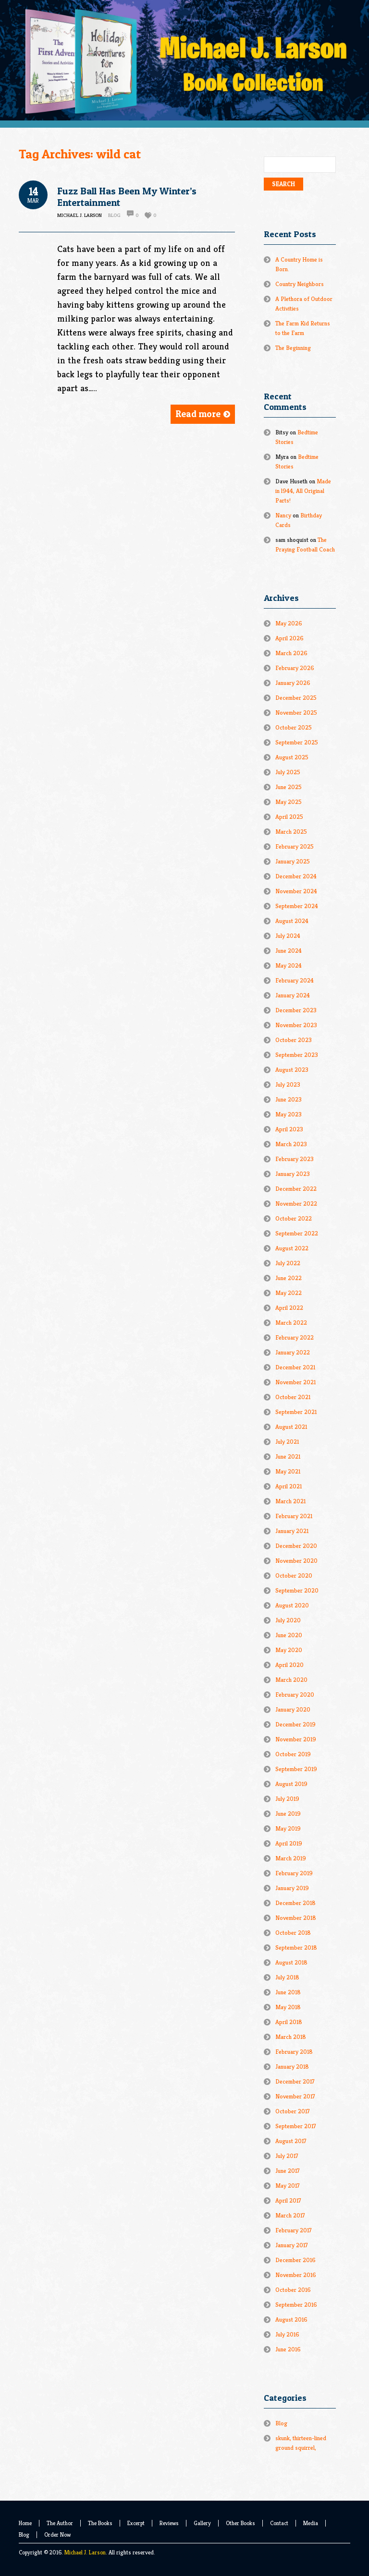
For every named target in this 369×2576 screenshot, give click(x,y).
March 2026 (291, 653)
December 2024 (296, 876)
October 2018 (293, 1933)
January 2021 (291, 1531)
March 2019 (290, 1858)
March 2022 (291, 1322)
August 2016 (291, 2319)
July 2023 (287, 1084)
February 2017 (293, 2230)
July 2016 (287, 2334)
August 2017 (291, 2141)
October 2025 (293, 727)
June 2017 (287, 2171)
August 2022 (291, 1248)
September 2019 (296, 1769)
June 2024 (288, 951)
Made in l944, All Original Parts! (303, 490)
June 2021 (287, 1456)
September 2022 (296, 1233)
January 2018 (292, 2066)
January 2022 (292, 1352)
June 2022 (288, 1278)
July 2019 (287, 1799)
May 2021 (287, 1471)
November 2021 (295, 1382)
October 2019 (293, 1754)
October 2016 (293, 2290)
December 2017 (295, 2081)
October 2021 (292, 1397)
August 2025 (291, 757)
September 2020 (297, 1590)
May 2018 (288, 2007)
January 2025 (292, 861)
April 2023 (289, 1129)
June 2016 (288, 2349)
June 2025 (288, 787)
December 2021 (295, 1367)
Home (25, 2523)
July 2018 (287, 1977)
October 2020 (293, 1575)
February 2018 (294, 2052)
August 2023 (291, 1070)
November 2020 (296, 1561)
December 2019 (295, 1724)
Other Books (240, 2523)
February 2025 (294, 846)
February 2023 (294, 1159)
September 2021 (296, 1412)
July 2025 (287, 772)
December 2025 (296, 698)
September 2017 (295, 2126)
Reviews (169, 2523)
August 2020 (292, 1605)
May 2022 (288, 1293)
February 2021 (293, 1516)
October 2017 (292, 2111)
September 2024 (296, 906)
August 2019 (291, 1784)
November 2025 (296, 712)
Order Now (57, 2534)
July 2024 (287, 936)
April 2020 (289, 1665)
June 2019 (288, 1813)
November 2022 (296, 1203)
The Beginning (293, 348)
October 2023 (293, 1040)
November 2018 (295, 1918)
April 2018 (288, 2022)
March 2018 (290, 2037)
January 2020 (292, 1709)
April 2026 (289, 638)
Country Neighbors (299, 284)
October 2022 (293, 1218)
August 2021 (291, 1427)
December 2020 (296, 1546)
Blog (114, 215)
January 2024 (292, 995)
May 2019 (288, 1828)
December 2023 (296, 1010)
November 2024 (296, 891)
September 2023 (296, 1055)
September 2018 (296, 1947)
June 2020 (288, 1635)
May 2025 (288, 802)
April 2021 (288, 1486)
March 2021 (290, 1501)
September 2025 (296, 742)
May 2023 (288, 1114)
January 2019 (292, 1888)
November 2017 (295, 2096)
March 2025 (291, 831)
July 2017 (286, 2156)
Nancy (283, 515)
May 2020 (288, 1650)
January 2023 (292, 1174)
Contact (279, 2523)
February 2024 (294, 980)
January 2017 (291, 2245)
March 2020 (291, 1680)
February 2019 (294, 1873)
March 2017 (290, 2215)
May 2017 (287, 2185)
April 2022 (289, 1308)
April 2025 (289, 817)
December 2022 (296, 1189)
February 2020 (294, 1694)
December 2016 (295, 2260)
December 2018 (295, 1903)
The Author (60, 2523)
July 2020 (288, 1620)
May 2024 (288, 965)
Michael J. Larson (85, 2552)
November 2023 (296, 1025)
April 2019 (288, 1843)
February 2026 (294, 668)
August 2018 (291, 1962)
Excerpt (136, 2523)
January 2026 (292, 683)
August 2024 (291, 921)
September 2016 (296, 2304)
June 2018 (288, 1992)
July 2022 (287, 1263)
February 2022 (294, 1337)
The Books (100, 2523)
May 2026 (288, 623)
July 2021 (287, 1442)
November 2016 (295, 2275)
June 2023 (288, 1099)
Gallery (202, 2523)
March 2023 (291, 1144)
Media (310, 2523)
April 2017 (288, 2200)
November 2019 (295, 1739)
